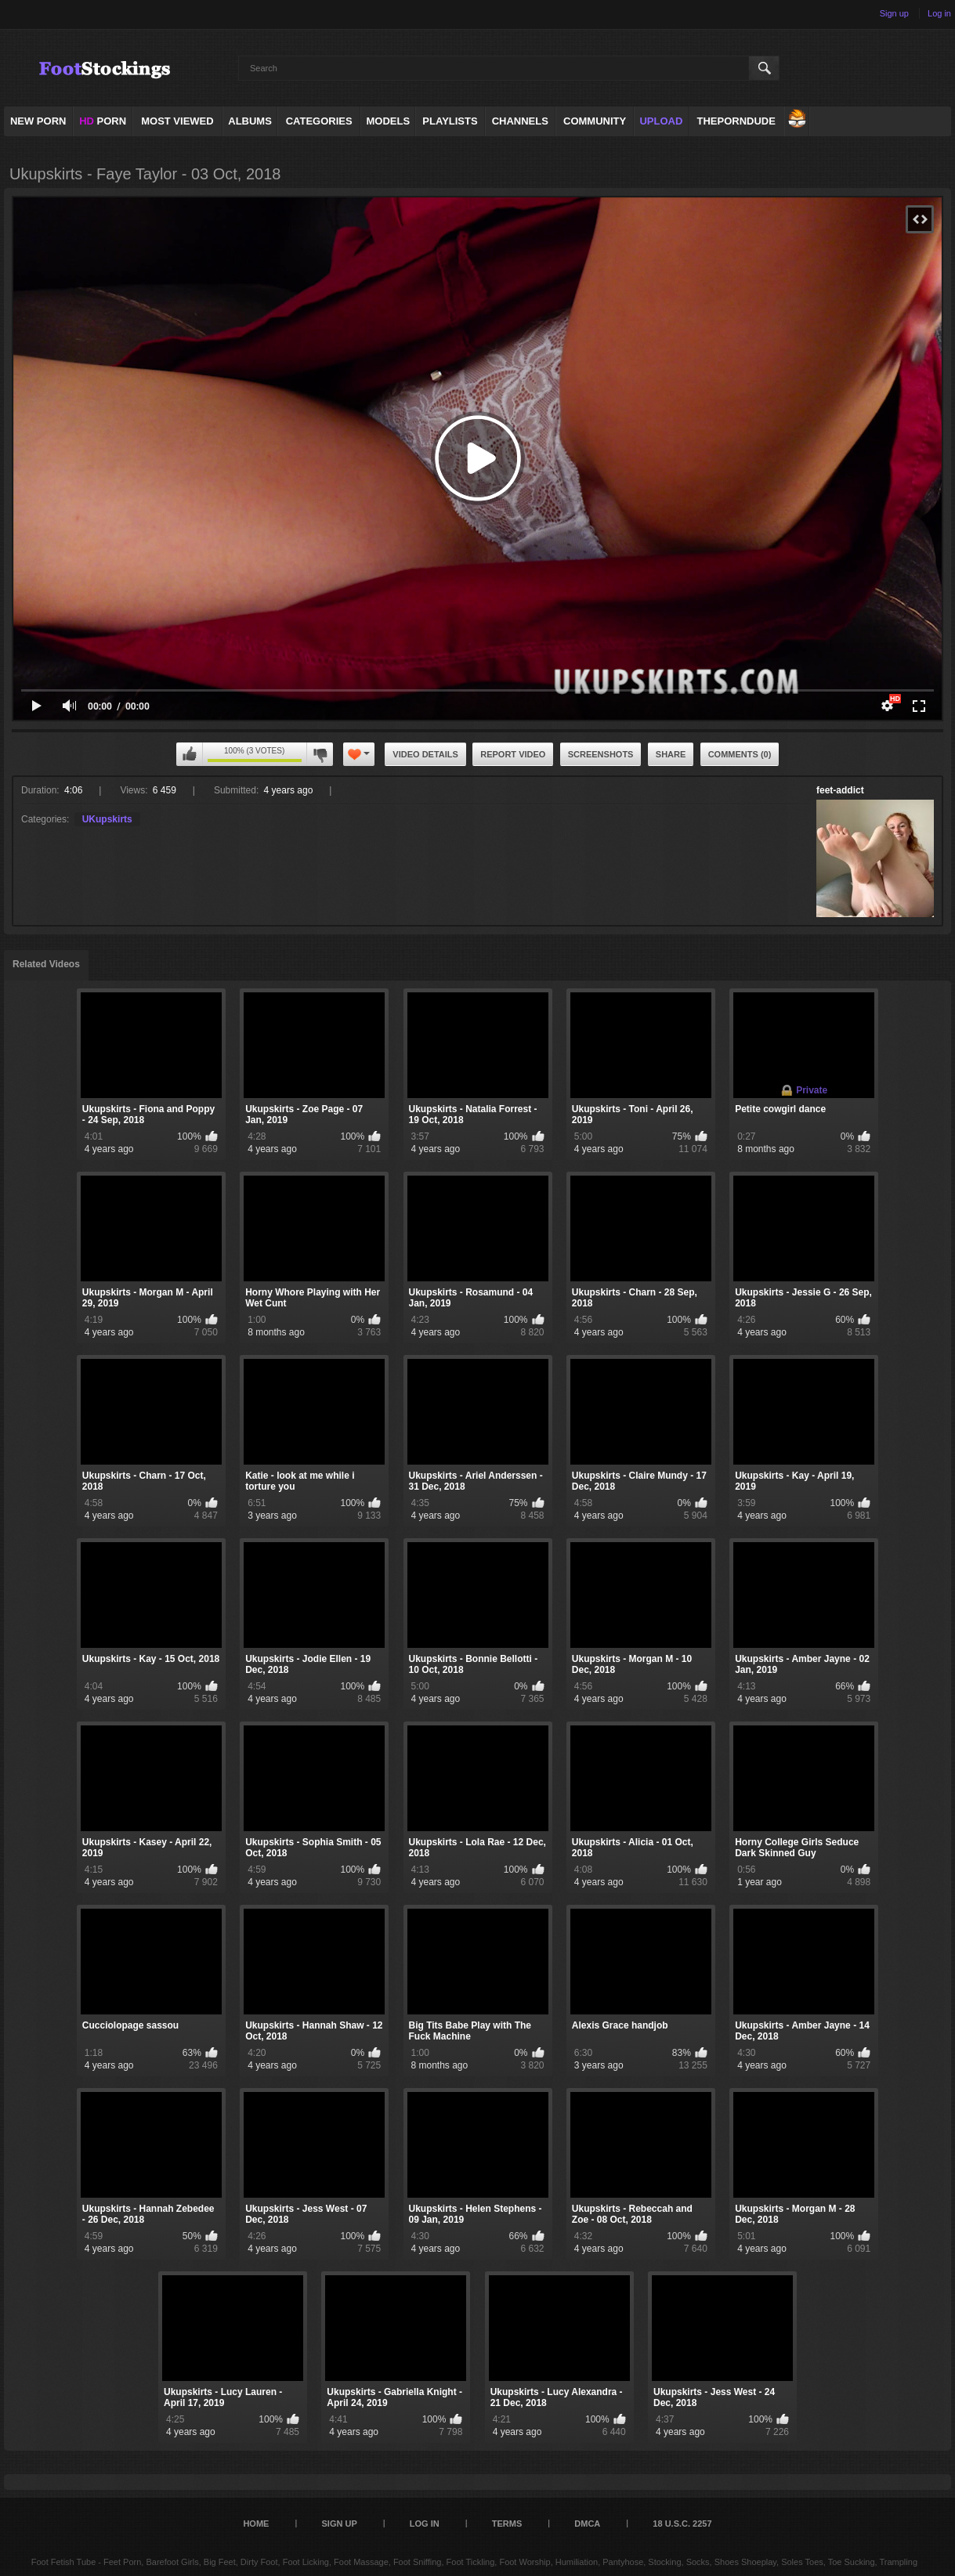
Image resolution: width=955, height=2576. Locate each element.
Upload (660, 121)
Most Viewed (177, 121)
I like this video (189, 754)
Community (594, 121)
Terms (507, 2523)
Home (256, 2523)
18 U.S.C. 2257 (682, 2523)
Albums (250, 121)
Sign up (894, 13)
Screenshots (601, 754)
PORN (102, 121)
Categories (319, 121)
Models (389, 121)
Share (671, 754)
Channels (520, 121)
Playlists (449, 121)
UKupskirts (107, 819)
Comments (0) (740, 754)
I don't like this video (319, 754)
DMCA (587, 2523)
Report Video (512, 754)
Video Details (425, 754)
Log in (939, 13)
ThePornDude (735, 121)
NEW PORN (38, 121)
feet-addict (840, 790)
